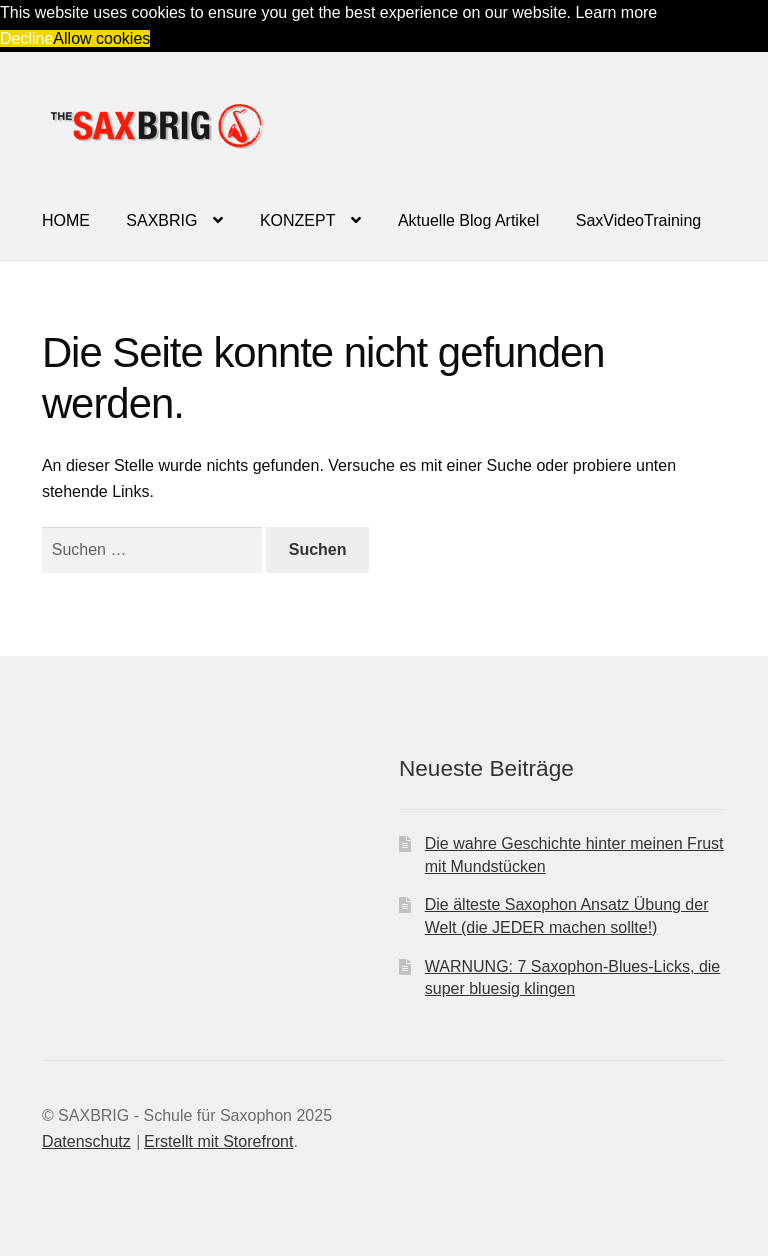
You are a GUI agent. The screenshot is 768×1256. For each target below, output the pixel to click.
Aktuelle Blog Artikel (468, 220)
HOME (66, 220)
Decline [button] (26, 38)
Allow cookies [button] (101, 38)
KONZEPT (298, 220)
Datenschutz (86, 1141)
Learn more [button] (616, 12)
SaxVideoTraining (638, 220)
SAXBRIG (161, 220)
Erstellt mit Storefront (218, 1141)
